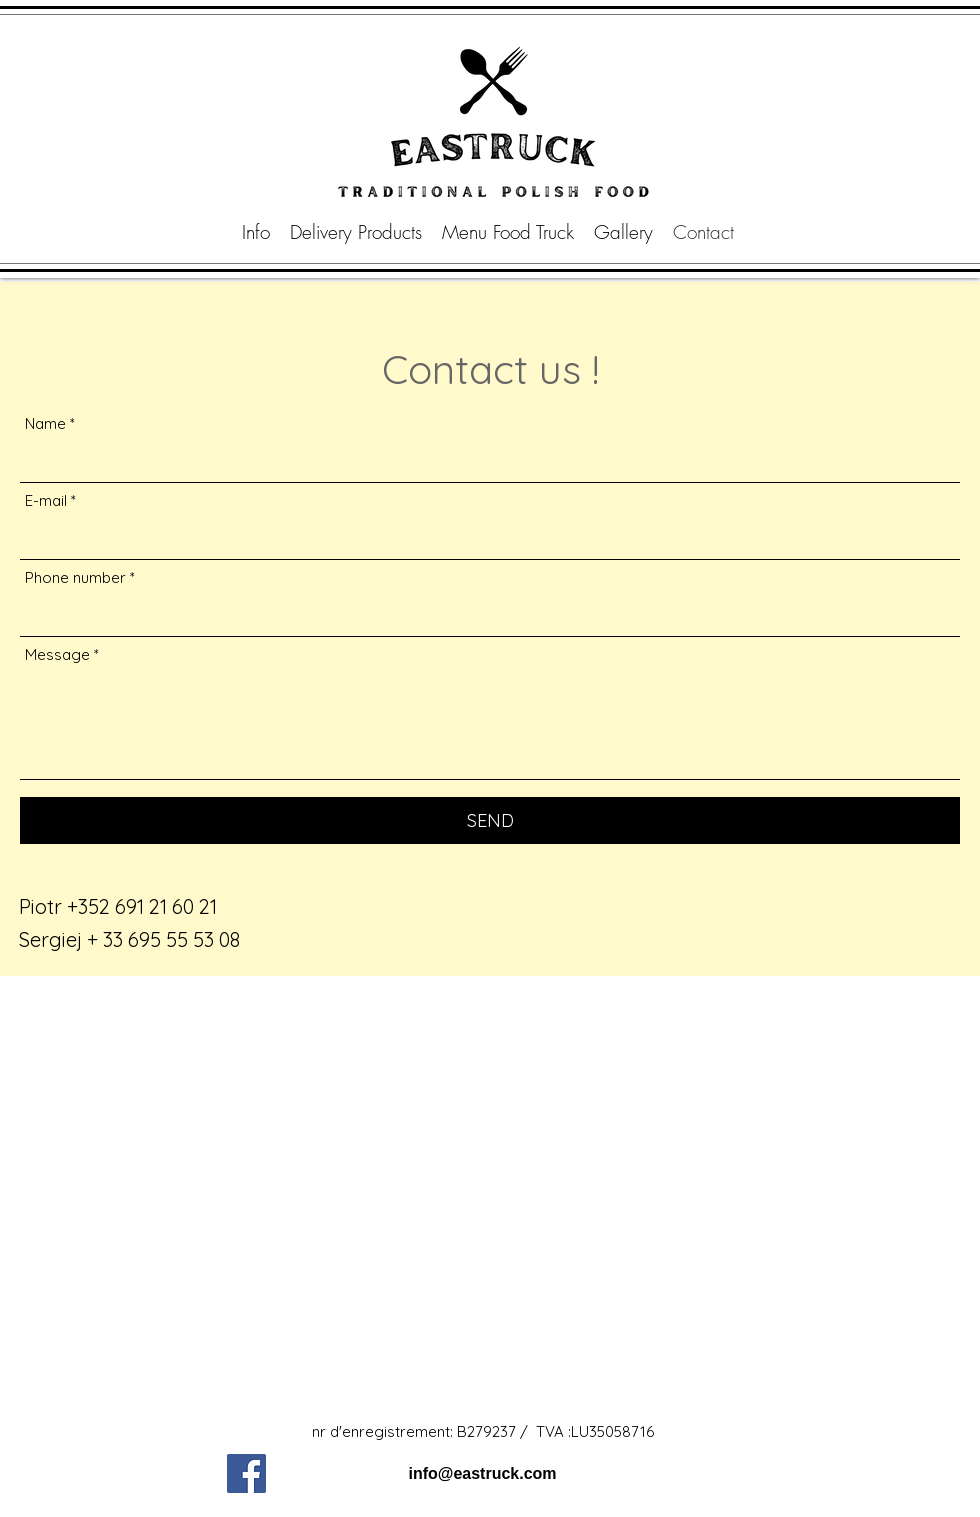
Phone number (75, 577)
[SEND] (490, 820)
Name (45, 423)
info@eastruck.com (482, 1473)
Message (57, 654)
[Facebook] (246, 1473)
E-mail (46, 500)
